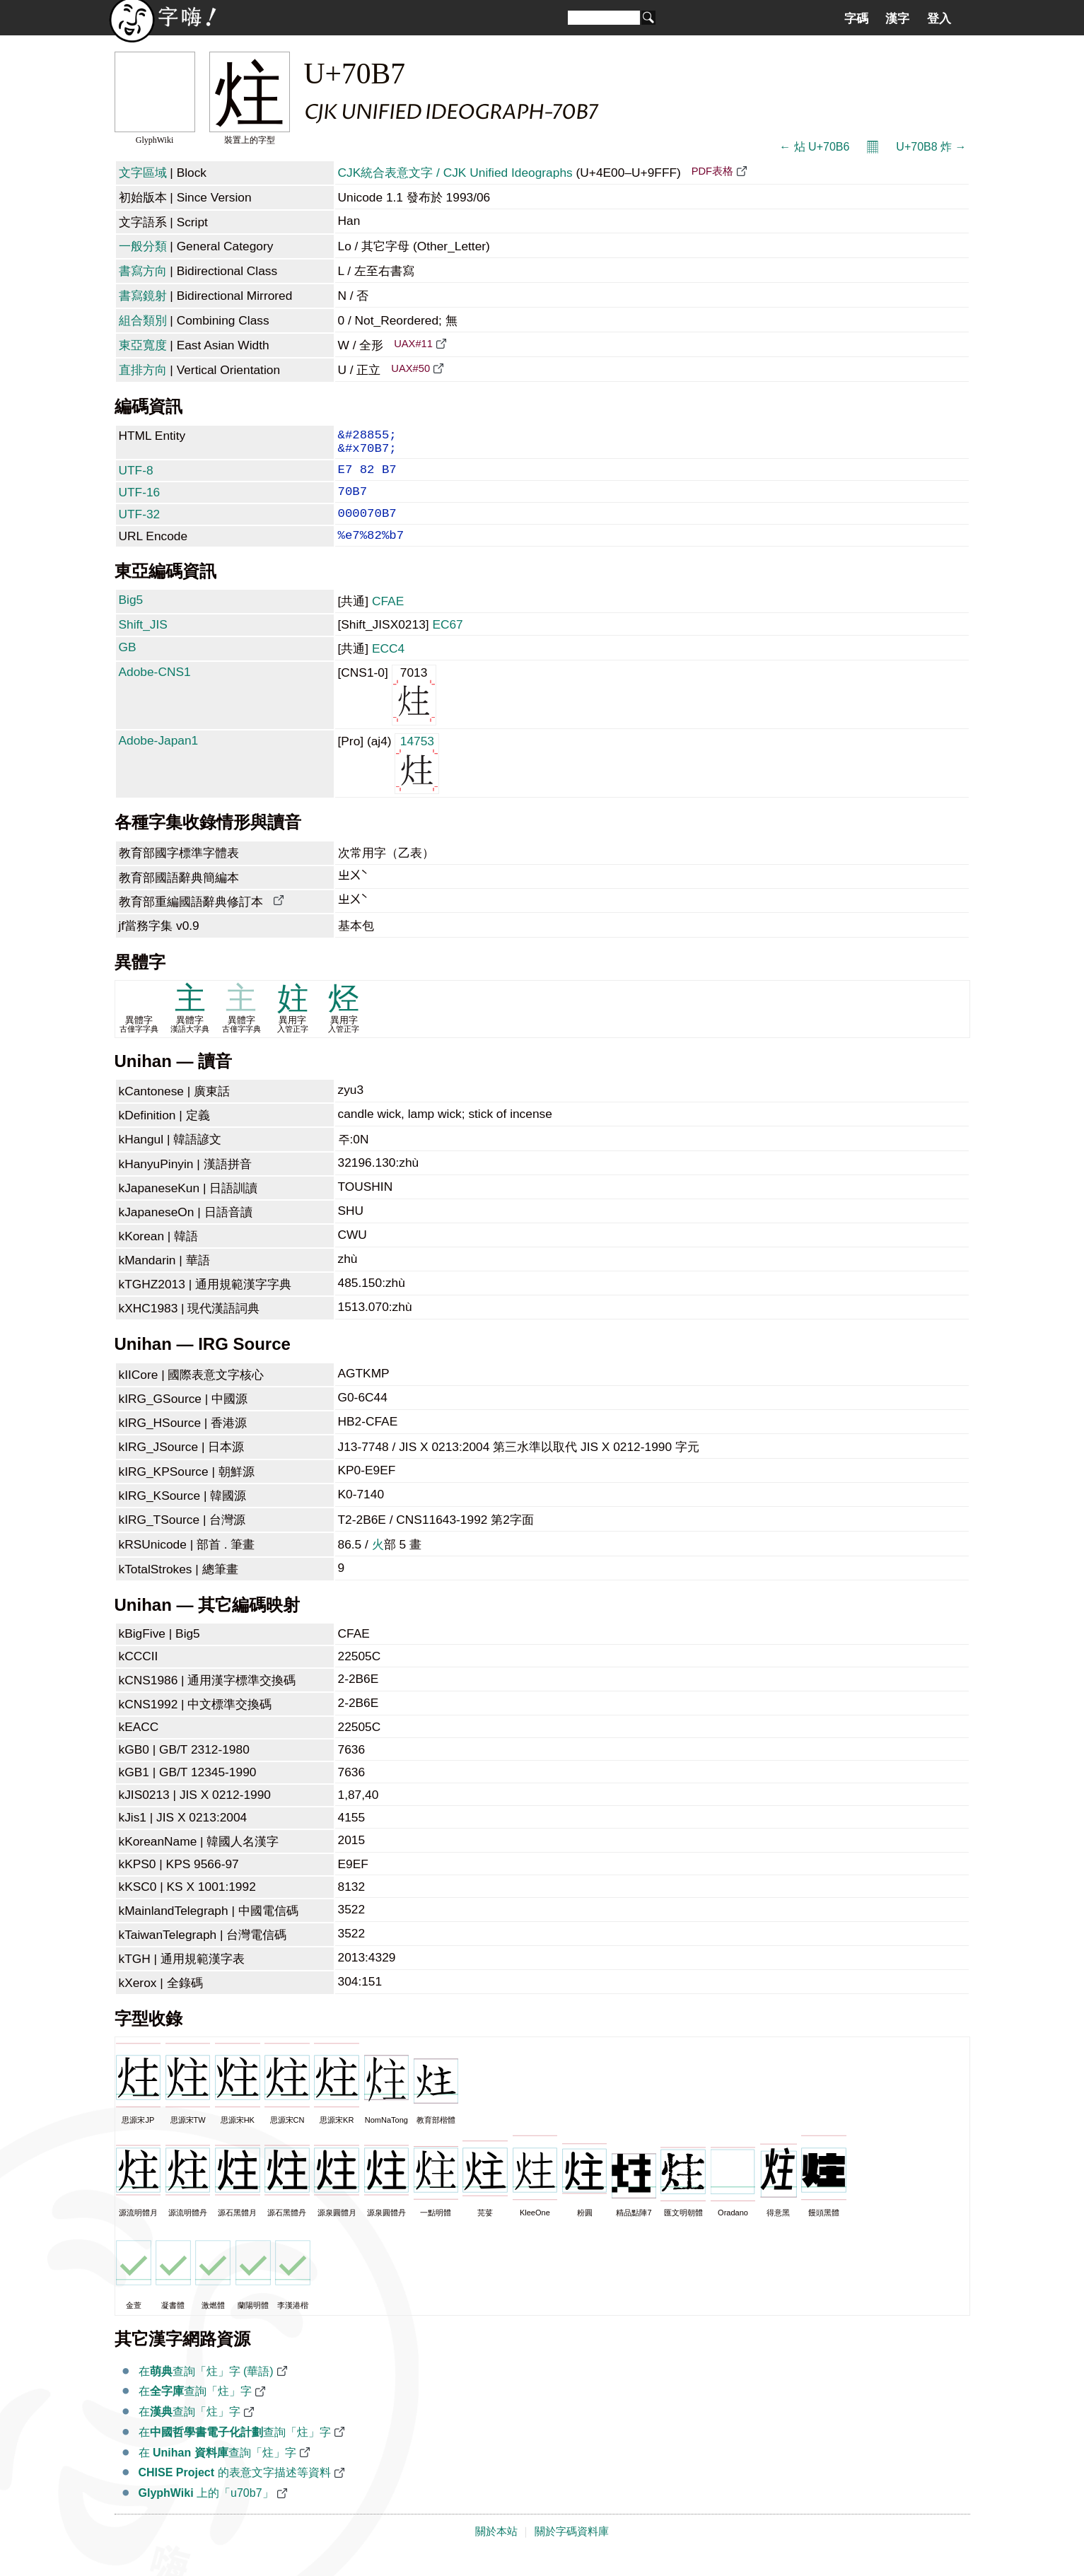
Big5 (131, 618)
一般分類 (143, 246)
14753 (416, 781)
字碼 (856, 18)
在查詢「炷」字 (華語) (206, 2390)
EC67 (447, 643)
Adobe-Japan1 (159, 759)
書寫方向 (143, 271)
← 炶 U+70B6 (814, 147)
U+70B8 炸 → (931, 147)
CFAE (388, 619)
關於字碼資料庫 (572, 2549)
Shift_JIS (143, 643)
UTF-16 (140, 502)
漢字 (897, 18)
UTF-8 (136, 477)
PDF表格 (712, 171)
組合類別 (143, 320)
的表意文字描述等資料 (235, 2491)
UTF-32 (140, 527)
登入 (939, 18)
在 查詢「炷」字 (217, 2471)
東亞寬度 (143, 345)
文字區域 (143, 172)
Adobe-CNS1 (155, 690)
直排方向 (143, 370)
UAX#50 (410, 368)
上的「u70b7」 (206, 2511)
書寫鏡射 (143, 296)
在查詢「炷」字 (195, 2409)
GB (127, 665)
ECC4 (388, 667)
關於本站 (496, 2549)
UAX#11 (413, 343)
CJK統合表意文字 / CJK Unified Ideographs (455, 172)
